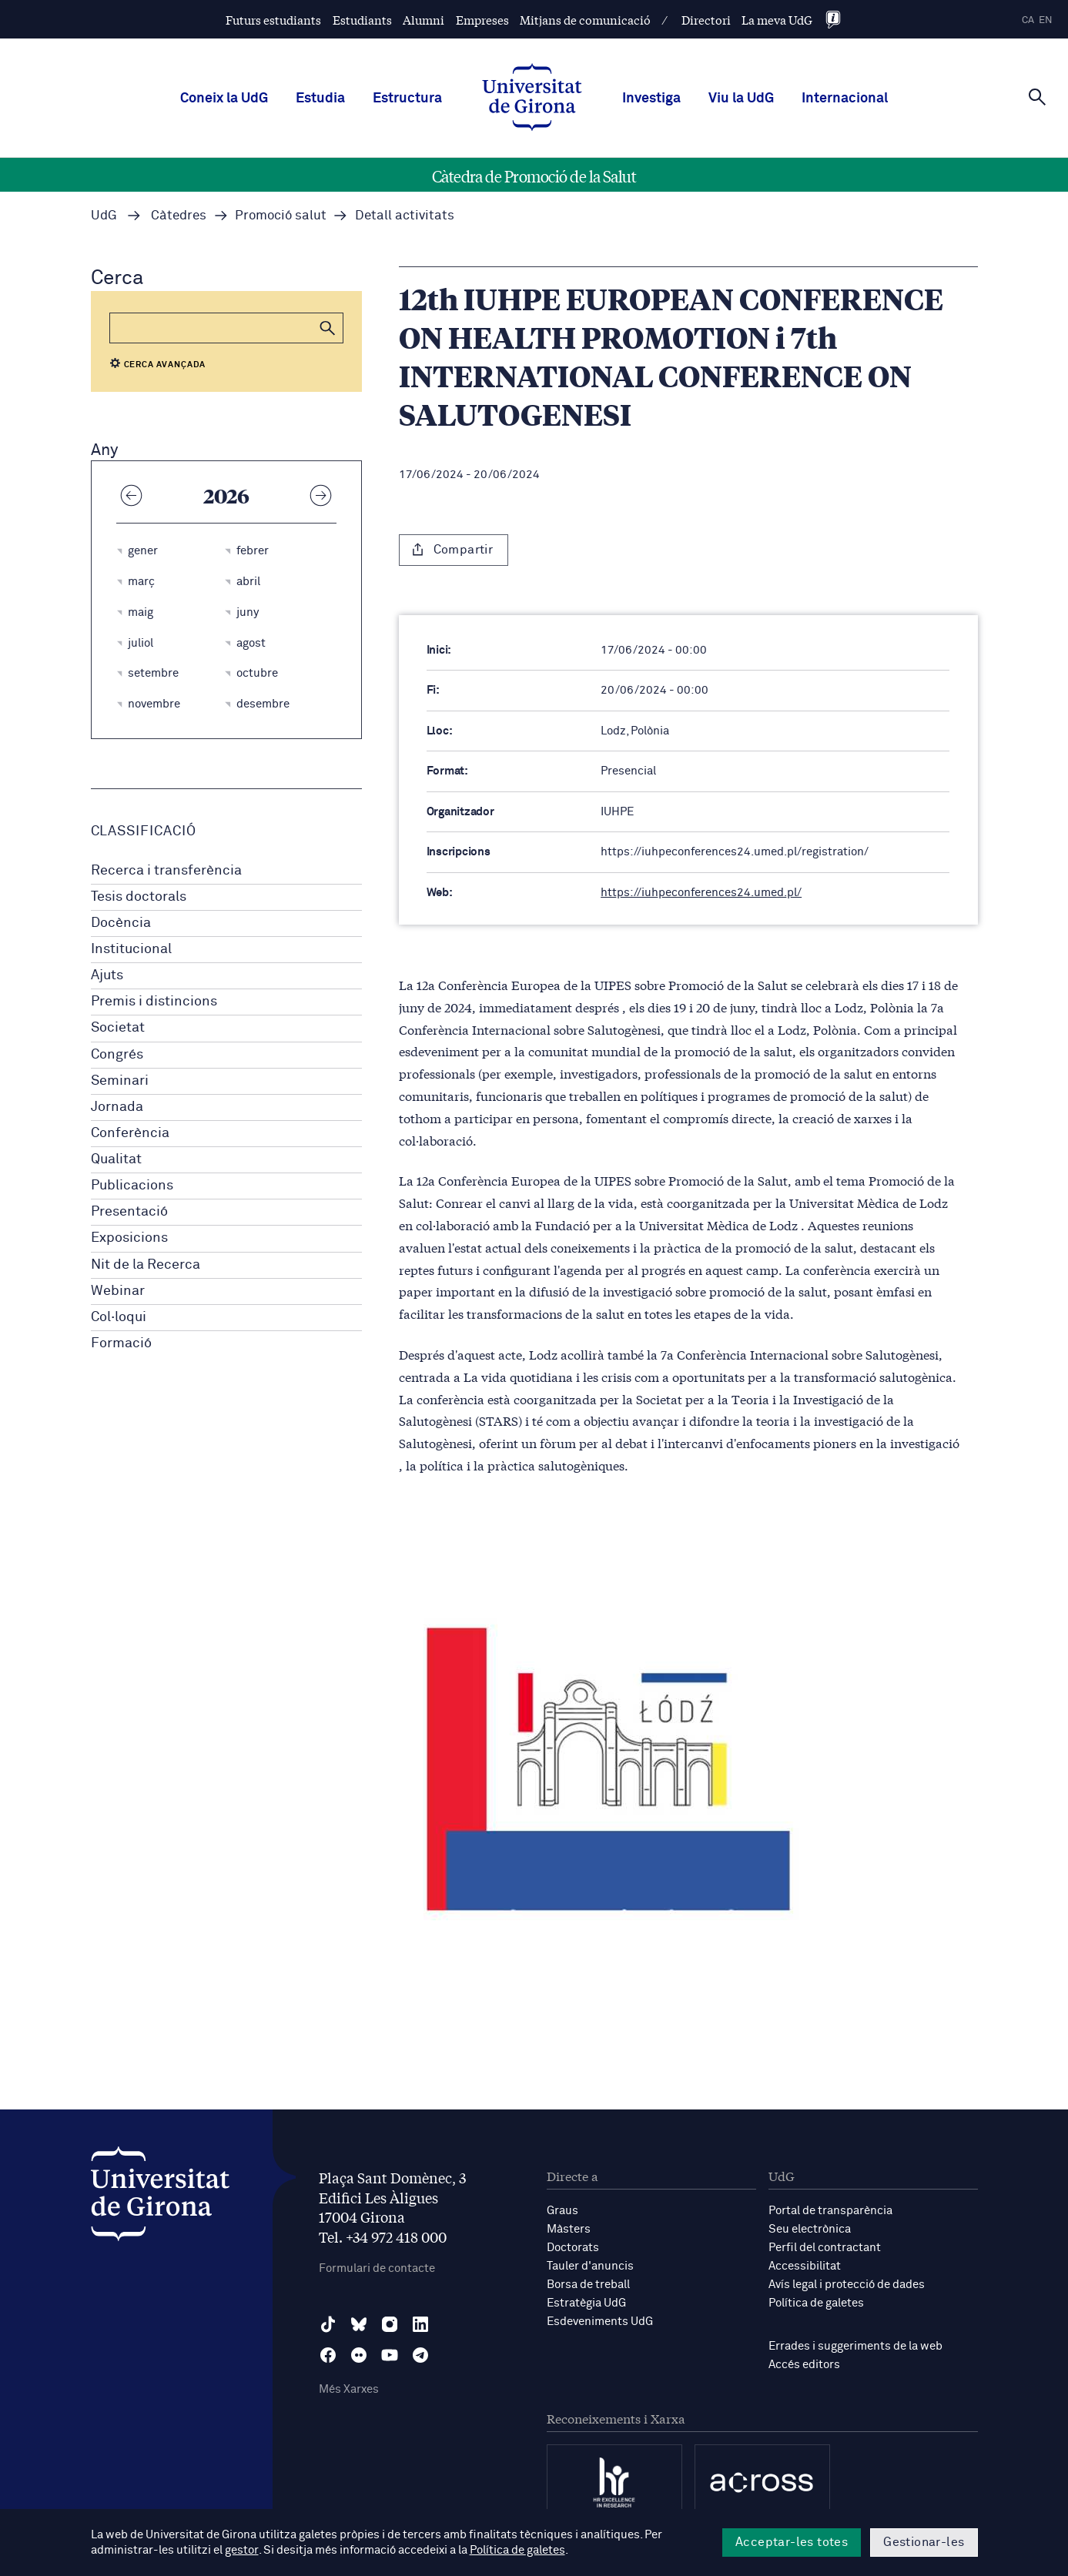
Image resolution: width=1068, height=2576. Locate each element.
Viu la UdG (741, 98)
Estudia (320, 98)
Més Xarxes (349, 2389)
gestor (241, 2550)
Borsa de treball (588, 2284)
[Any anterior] (131, 495)
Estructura (407, 98)
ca (1028, 20)
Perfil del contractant (824, 2247)
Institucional (131, 949)
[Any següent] (321, 495)
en (1046, 20)
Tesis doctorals (138, 897)
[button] (328, 328)
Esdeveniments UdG (600, 2321)
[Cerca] (1037, 97)
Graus (562, 2210)
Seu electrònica (809, 2229)
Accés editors (804, 2364)
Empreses (482, 19)
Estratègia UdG (586, 2303)
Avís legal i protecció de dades (846, 2284)
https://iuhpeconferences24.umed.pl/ (701, 892)
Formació (121, 1343)
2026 (226, 495)
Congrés (117, 1055)
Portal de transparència (830, 2210)
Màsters (569, 2229)
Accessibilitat (804, 2266)
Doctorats (573, 2247)
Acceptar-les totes (791, 2542)
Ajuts (107, 975)
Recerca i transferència (166, 871)
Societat (118, 1028)
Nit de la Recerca (145, 1265)
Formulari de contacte (377, 2268)
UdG (104, 215)
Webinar (118, 1291)
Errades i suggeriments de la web (855, 2346)
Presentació (129, 1212)
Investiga (651, 98)
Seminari (120, 1081)
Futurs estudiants (273, 19)
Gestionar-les (923, 2542)
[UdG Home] (532, 98)
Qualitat (116, 1159)
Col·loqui (118, 1317)
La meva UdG (777, 19)
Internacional (845, 98)
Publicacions (132, 1186)
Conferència (130, 1133)
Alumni (423, 19)
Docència (121, 923)
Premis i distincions (154, 1002)
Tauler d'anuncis (590, 2266)
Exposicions (129, 1238)
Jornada (117, 1107)
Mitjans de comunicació (585, 19)
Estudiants (362, 19)
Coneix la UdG (224, 98)
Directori (706, 19)
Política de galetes (816, 2303)
